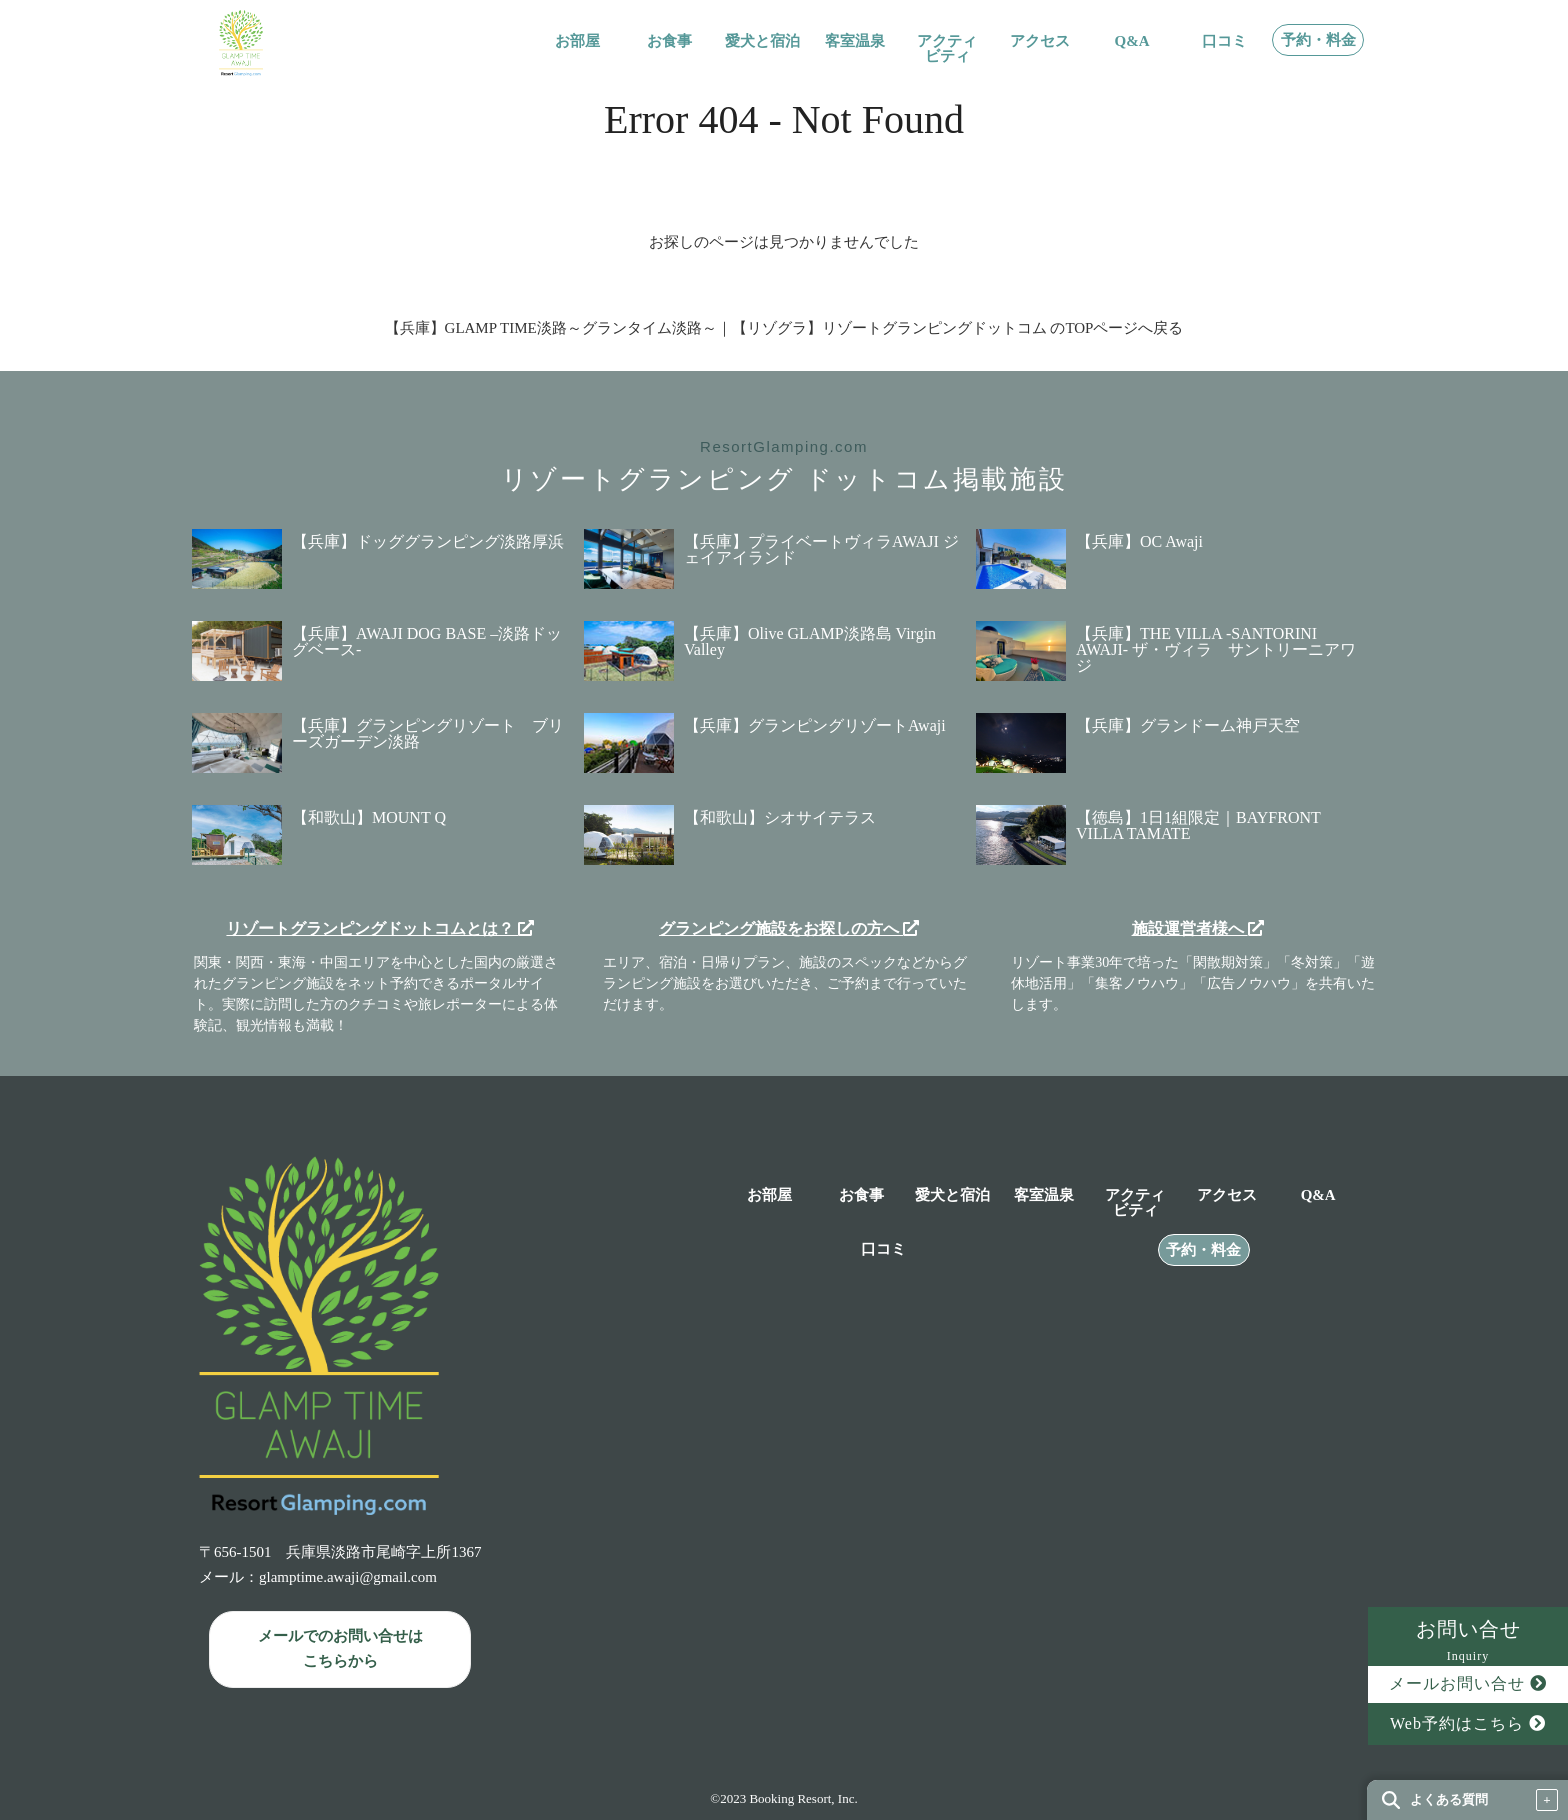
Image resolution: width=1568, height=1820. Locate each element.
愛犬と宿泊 (762, 41)
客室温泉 (855, 41)
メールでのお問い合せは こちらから (340, 1649)
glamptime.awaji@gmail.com (348, 1577)
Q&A (1132, 41)
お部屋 (577, 41)
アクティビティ (947, 49)
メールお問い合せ (1468, 1683)
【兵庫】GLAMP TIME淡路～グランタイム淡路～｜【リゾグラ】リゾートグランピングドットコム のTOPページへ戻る (784, 328)
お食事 (669, 41)
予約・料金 (1318, 40)
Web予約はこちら (1468, 1723)
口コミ (1224, 41)
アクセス (1040, 41)
